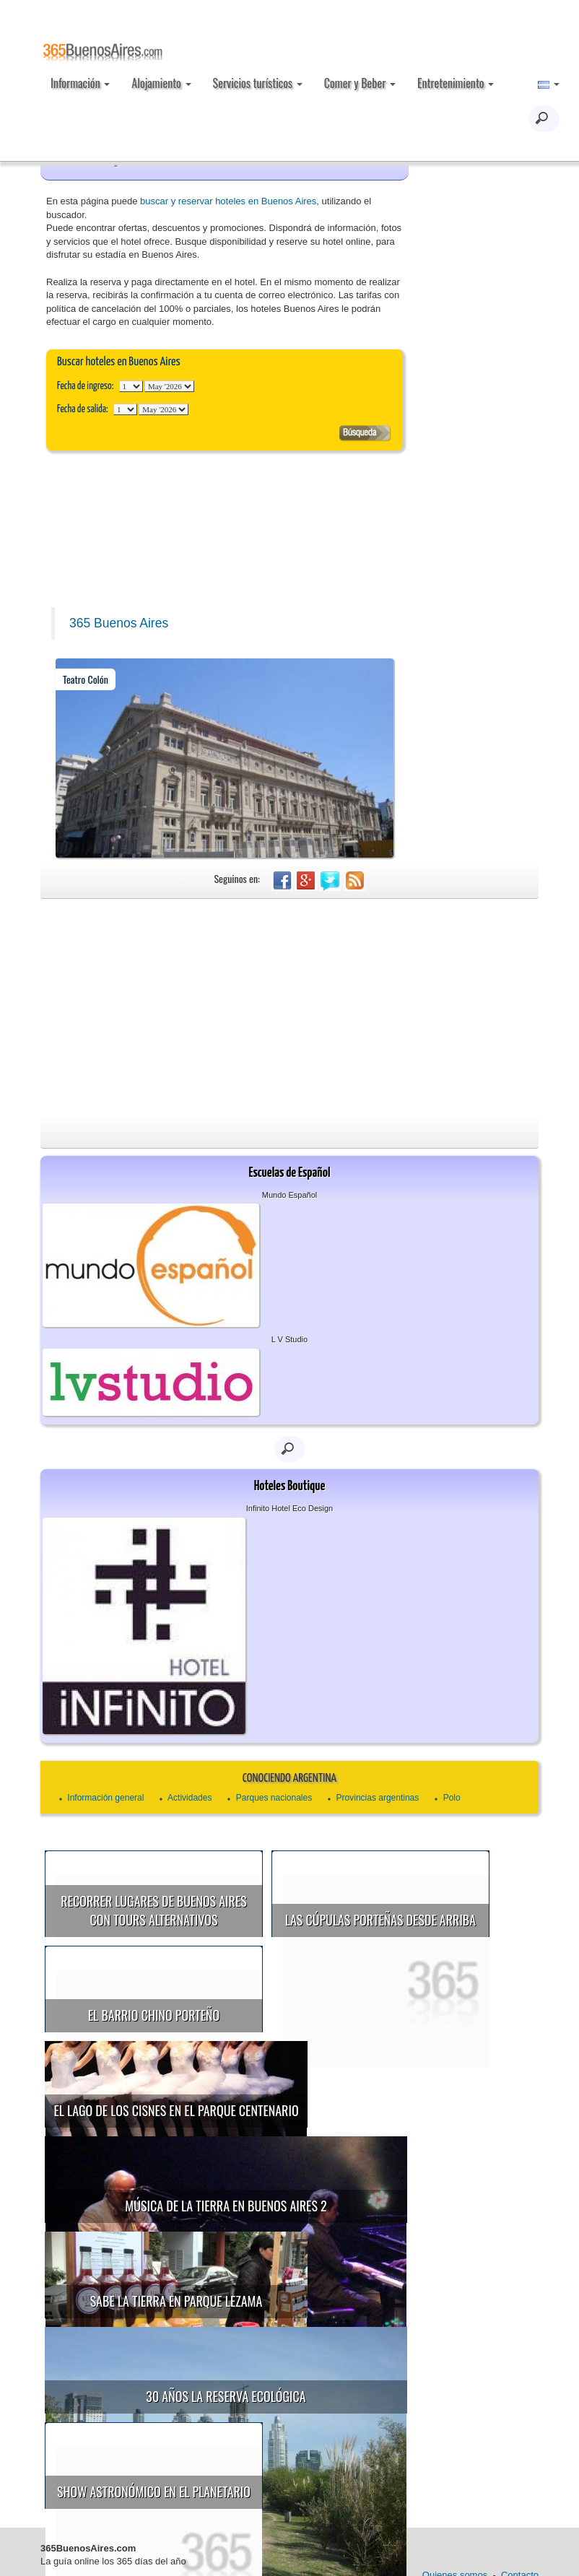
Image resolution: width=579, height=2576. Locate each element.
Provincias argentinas (377, 1798)
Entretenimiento (455, 83)
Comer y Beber (360, 83)
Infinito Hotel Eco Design (289, 1508)
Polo (452, 1798)
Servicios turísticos (257, 83)
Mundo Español (289, 1195)
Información (80, 83)
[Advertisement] (289, 1007)
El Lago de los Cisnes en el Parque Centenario (198, 2101)
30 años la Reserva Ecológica (225, 2377)
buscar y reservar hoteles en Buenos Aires (228, 201)
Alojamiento (161, 83)
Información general (105, 1798)
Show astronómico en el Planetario (176, 2463)
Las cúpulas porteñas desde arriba (380, 1919)
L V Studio (289, 1339)
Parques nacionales (274, 1798)
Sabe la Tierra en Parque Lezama (199, 2282)
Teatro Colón (85, 679)
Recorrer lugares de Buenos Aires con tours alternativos (153, 1910)
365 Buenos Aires (118, 623)
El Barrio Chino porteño (153, 2015)
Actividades (189, 1798)
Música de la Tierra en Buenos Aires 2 (225, 2196)
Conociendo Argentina (289, 1778)
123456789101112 (169, 386)
